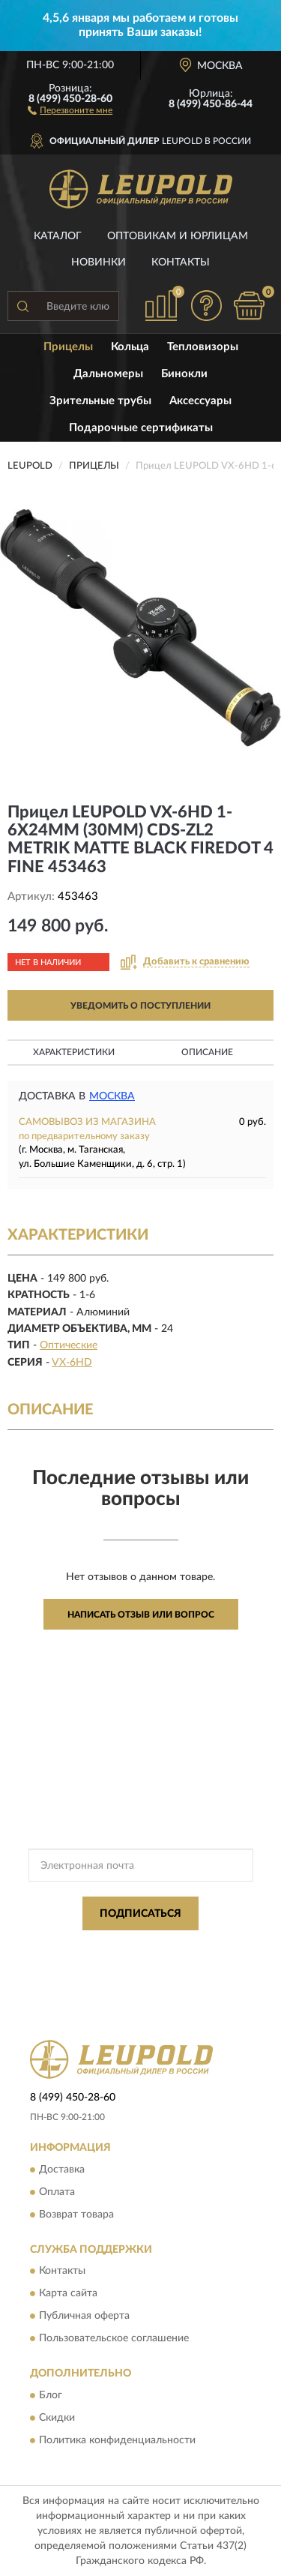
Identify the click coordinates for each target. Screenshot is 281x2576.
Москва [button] (112, 1096)
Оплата (57, 2192)
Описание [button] (207, 1052)
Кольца (130, 346)
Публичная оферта (84, 2316)
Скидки (57, 2418)
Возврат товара (76, 2214)
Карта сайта (68, 2294)
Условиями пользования (171, 1960)
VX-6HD (72, 1362)
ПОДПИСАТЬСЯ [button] (140, 1914)
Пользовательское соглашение (114, 2339)
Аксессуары (200, 400)
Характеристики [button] (74, 1052)
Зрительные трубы (100, 400)
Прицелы (68, 346)
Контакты (180, 262)
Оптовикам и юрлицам (177, 236)
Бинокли (184, 373)
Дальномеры (108, 373)
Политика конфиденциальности (117, 2440)
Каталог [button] (58, 236)
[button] (70, 109)
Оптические (68, 1345)
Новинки (98, 262)
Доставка (62, 2169)
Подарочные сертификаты (141, 427)
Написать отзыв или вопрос (140, 1614)
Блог (50, 2395)
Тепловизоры (202, 346)
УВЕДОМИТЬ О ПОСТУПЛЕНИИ (140, 1005)
